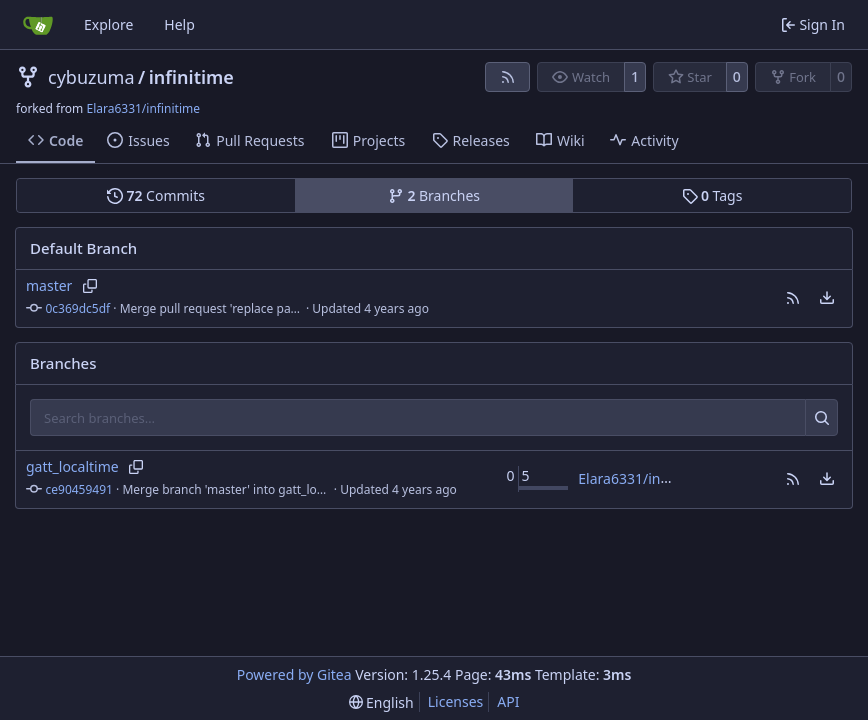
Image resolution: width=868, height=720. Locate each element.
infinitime (191, 77)
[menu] (827, 298)
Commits (156, 195)
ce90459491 (79, 489)
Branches (434, 195)
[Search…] (821, 418)
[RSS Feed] (508, 77)
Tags (712, 195)
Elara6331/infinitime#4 (653, 478)
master (49, 285)
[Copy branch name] (89, 286)
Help (179, 24)
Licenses (456, 701)
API (508, 701)
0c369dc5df (78, 308)
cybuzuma (91, 77)
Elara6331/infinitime (143, 108)
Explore (108, 24)
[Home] (38, 25)
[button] (793, 298)
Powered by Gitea (294, 674)
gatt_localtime (72, 466)
